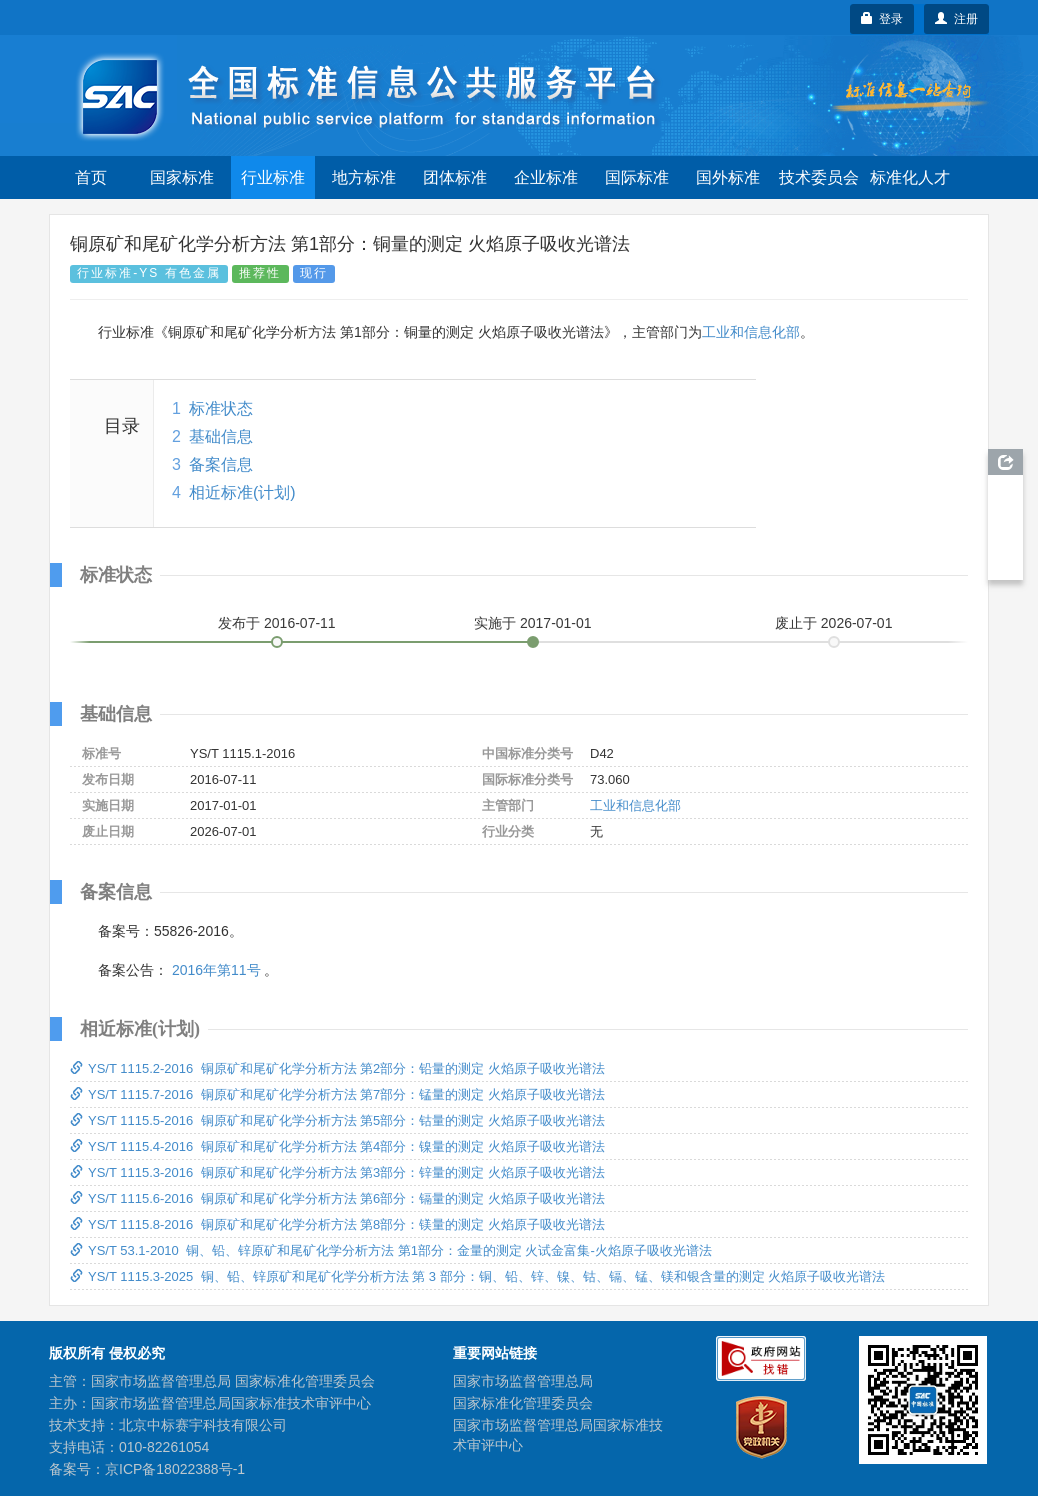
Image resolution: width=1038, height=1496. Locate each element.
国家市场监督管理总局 (523, 1381)
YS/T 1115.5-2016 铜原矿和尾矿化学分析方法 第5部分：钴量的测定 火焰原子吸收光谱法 (337, 1120)
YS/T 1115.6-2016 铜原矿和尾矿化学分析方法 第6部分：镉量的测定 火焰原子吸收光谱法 (337, 1198)
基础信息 (221, 436)
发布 (277, 623)
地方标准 (364, 177)
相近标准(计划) (242, 492)
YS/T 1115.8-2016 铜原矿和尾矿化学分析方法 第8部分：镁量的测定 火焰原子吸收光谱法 (337, 1224)
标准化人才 (910, 177)
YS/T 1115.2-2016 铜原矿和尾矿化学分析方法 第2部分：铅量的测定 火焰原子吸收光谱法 (337, 1068)
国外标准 (728, 177)
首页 (91, 177)
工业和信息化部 (751, 332)
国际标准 (637, 177)
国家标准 (182, 177)
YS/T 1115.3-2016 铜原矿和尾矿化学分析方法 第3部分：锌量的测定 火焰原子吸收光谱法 (337, 1172)
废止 (834, 623)
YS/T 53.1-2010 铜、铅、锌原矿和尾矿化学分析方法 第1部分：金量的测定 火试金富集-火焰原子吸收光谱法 (391, 1250)
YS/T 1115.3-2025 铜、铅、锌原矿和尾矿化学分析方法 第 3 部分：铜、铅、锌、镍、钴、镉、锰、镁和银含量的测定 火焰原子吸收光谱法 (477, 1276)
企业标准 (546, 177)
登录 (882, 19)
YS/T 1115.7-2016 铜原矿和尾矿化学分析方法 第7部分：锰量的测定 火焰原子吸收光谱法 (337, 1094)
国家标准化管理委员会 (523, 1403)
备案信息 (221, 464)
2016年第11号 (216, 970)
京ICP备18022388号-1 (175, 1469)
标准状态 (221, 408)
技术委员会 (819, 177)
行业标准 (273, 177)
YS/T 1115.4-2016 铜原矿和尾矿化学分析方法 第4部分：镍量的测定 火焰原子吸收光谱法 (337, 1146)
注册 (956, 19)
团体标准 (455, 177)
